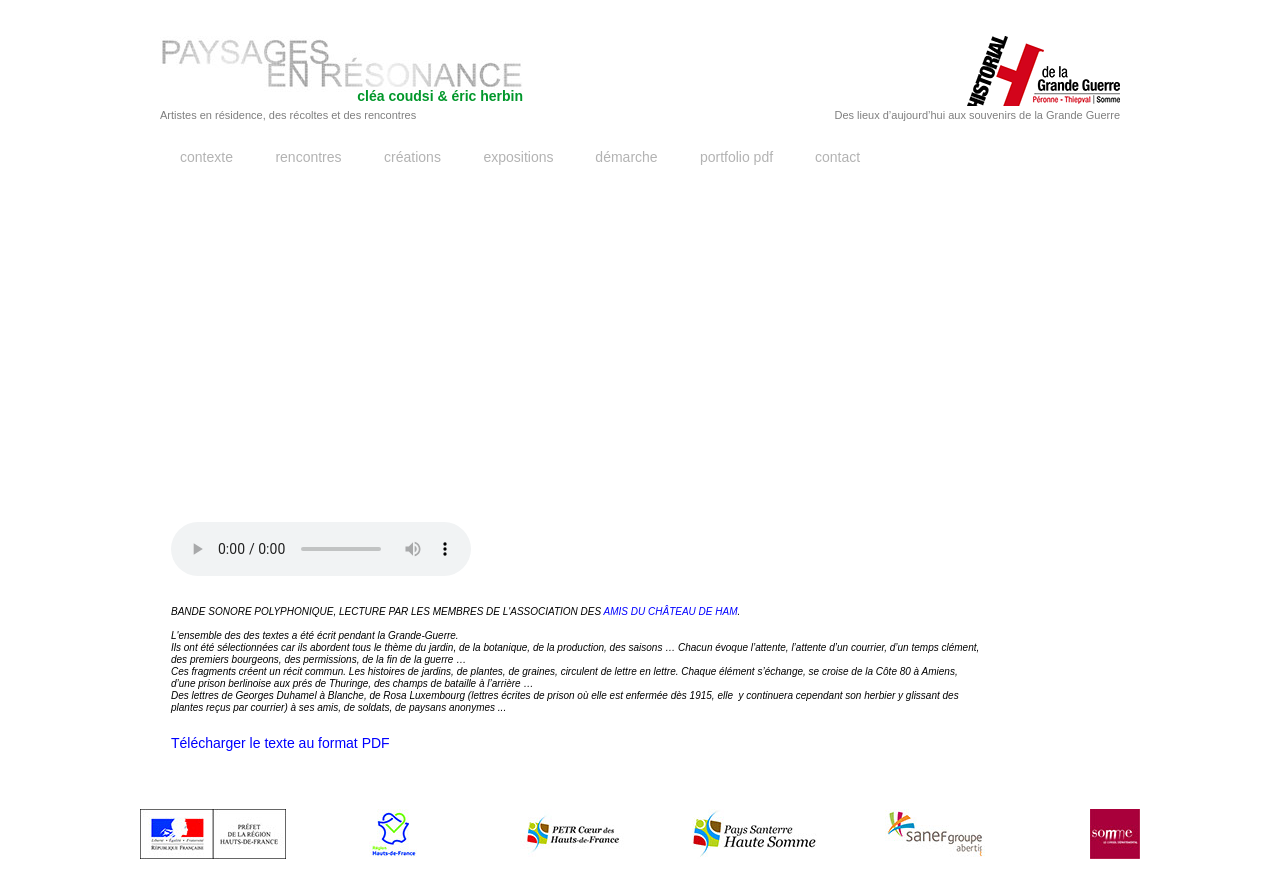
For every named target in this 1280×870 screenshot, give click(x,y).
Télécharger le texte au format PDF (280, 743)
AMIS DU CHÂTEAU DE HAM (671, 611)
